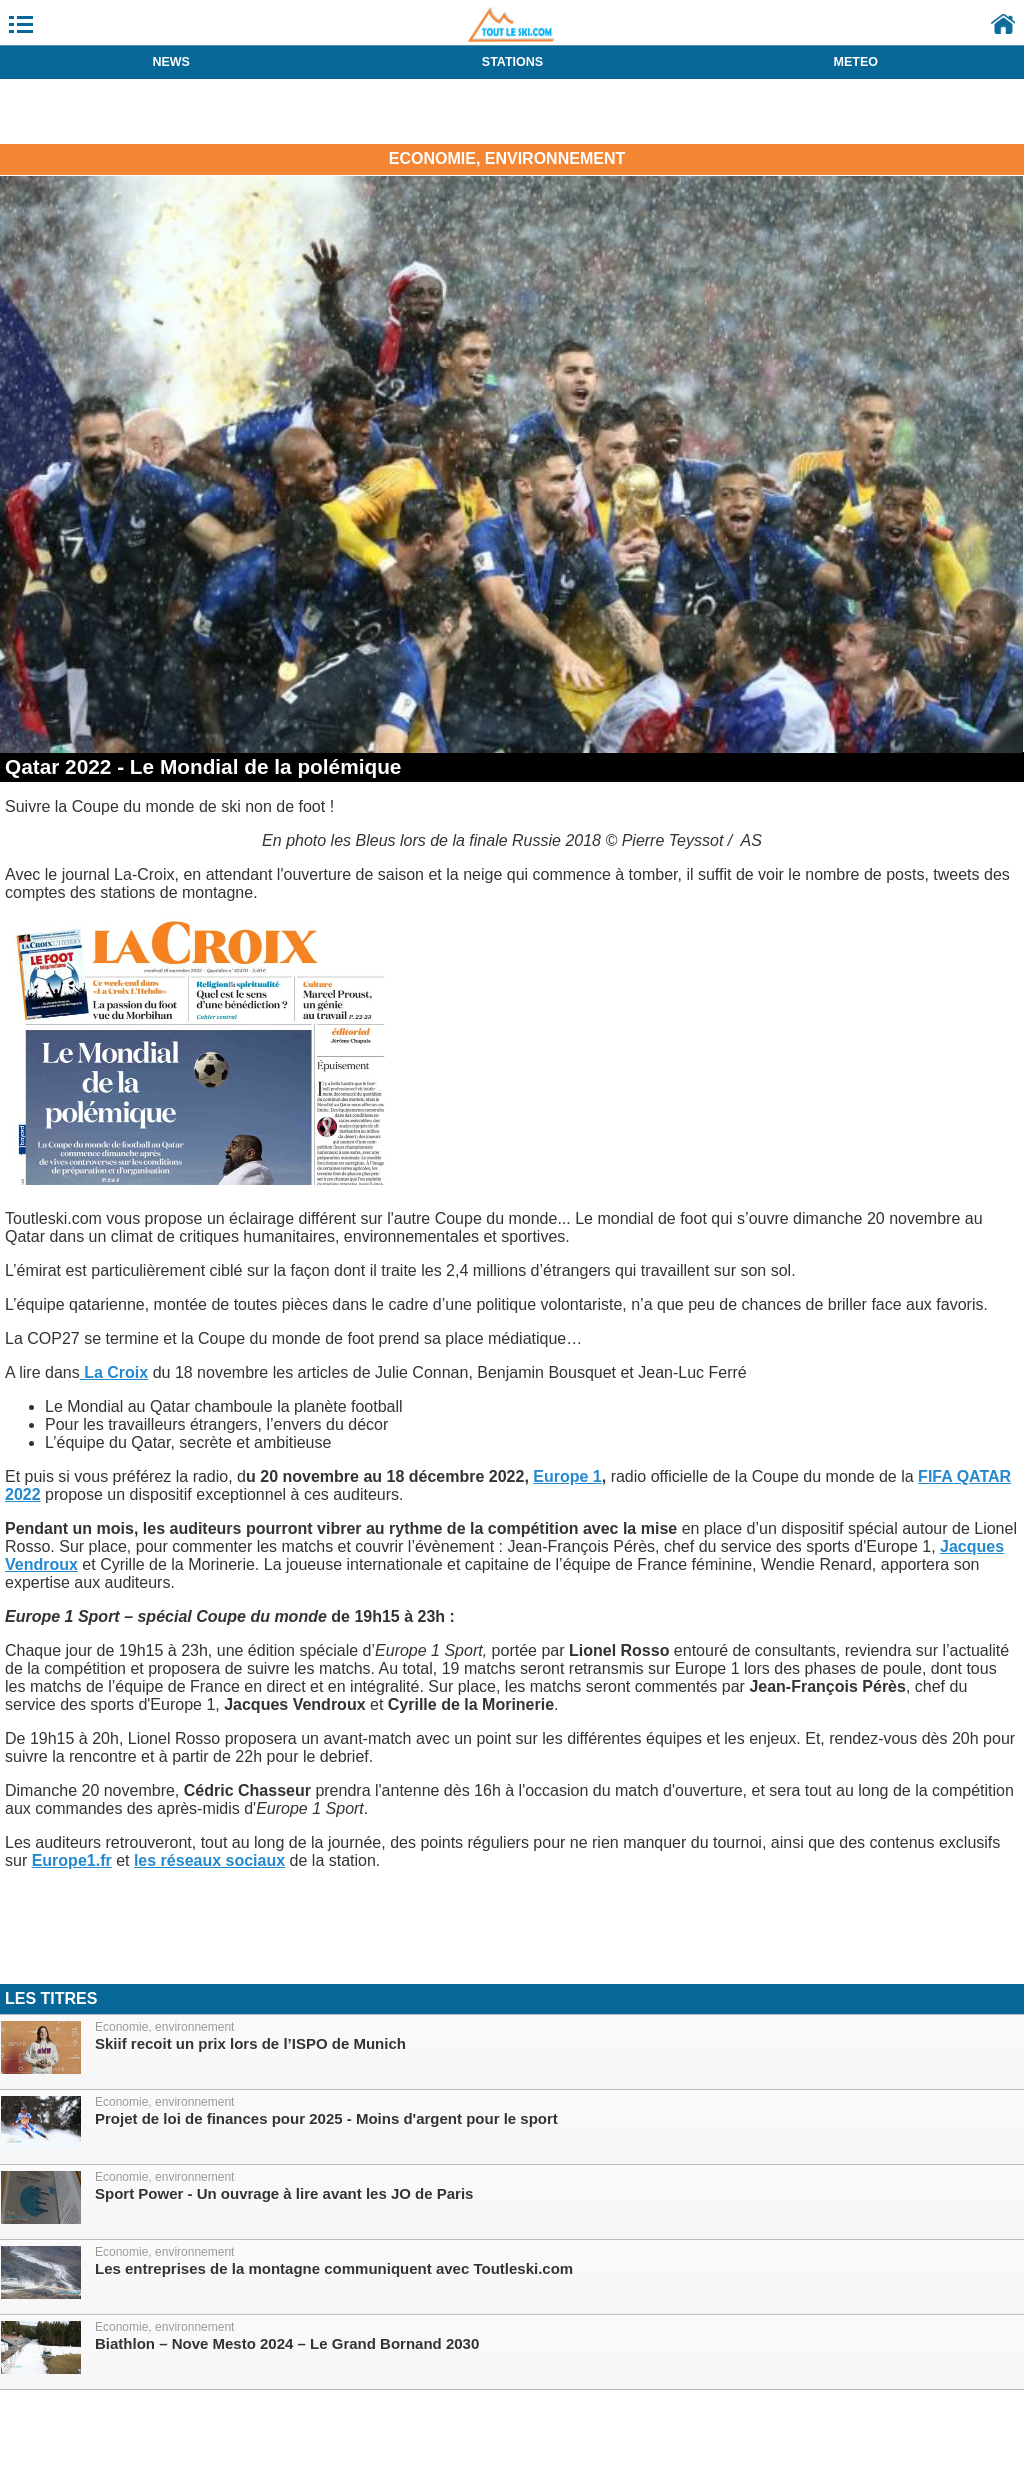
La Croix (114, 1372)
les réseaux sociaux (209, 1860)
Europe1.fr (72, 1860)
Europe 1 (567, 1476)
